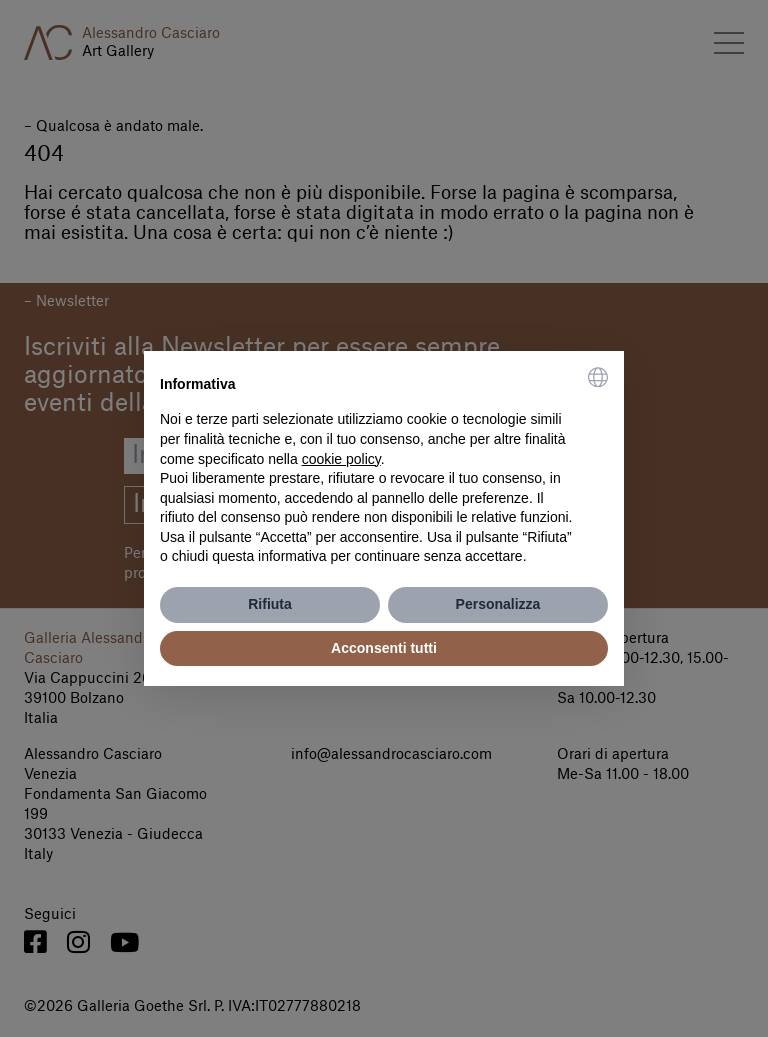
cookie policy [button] (341, 459)
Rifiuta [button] (270, 604)
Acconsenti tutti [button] (384, 648)
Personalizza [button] (498, 604)
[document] (384, 467)
